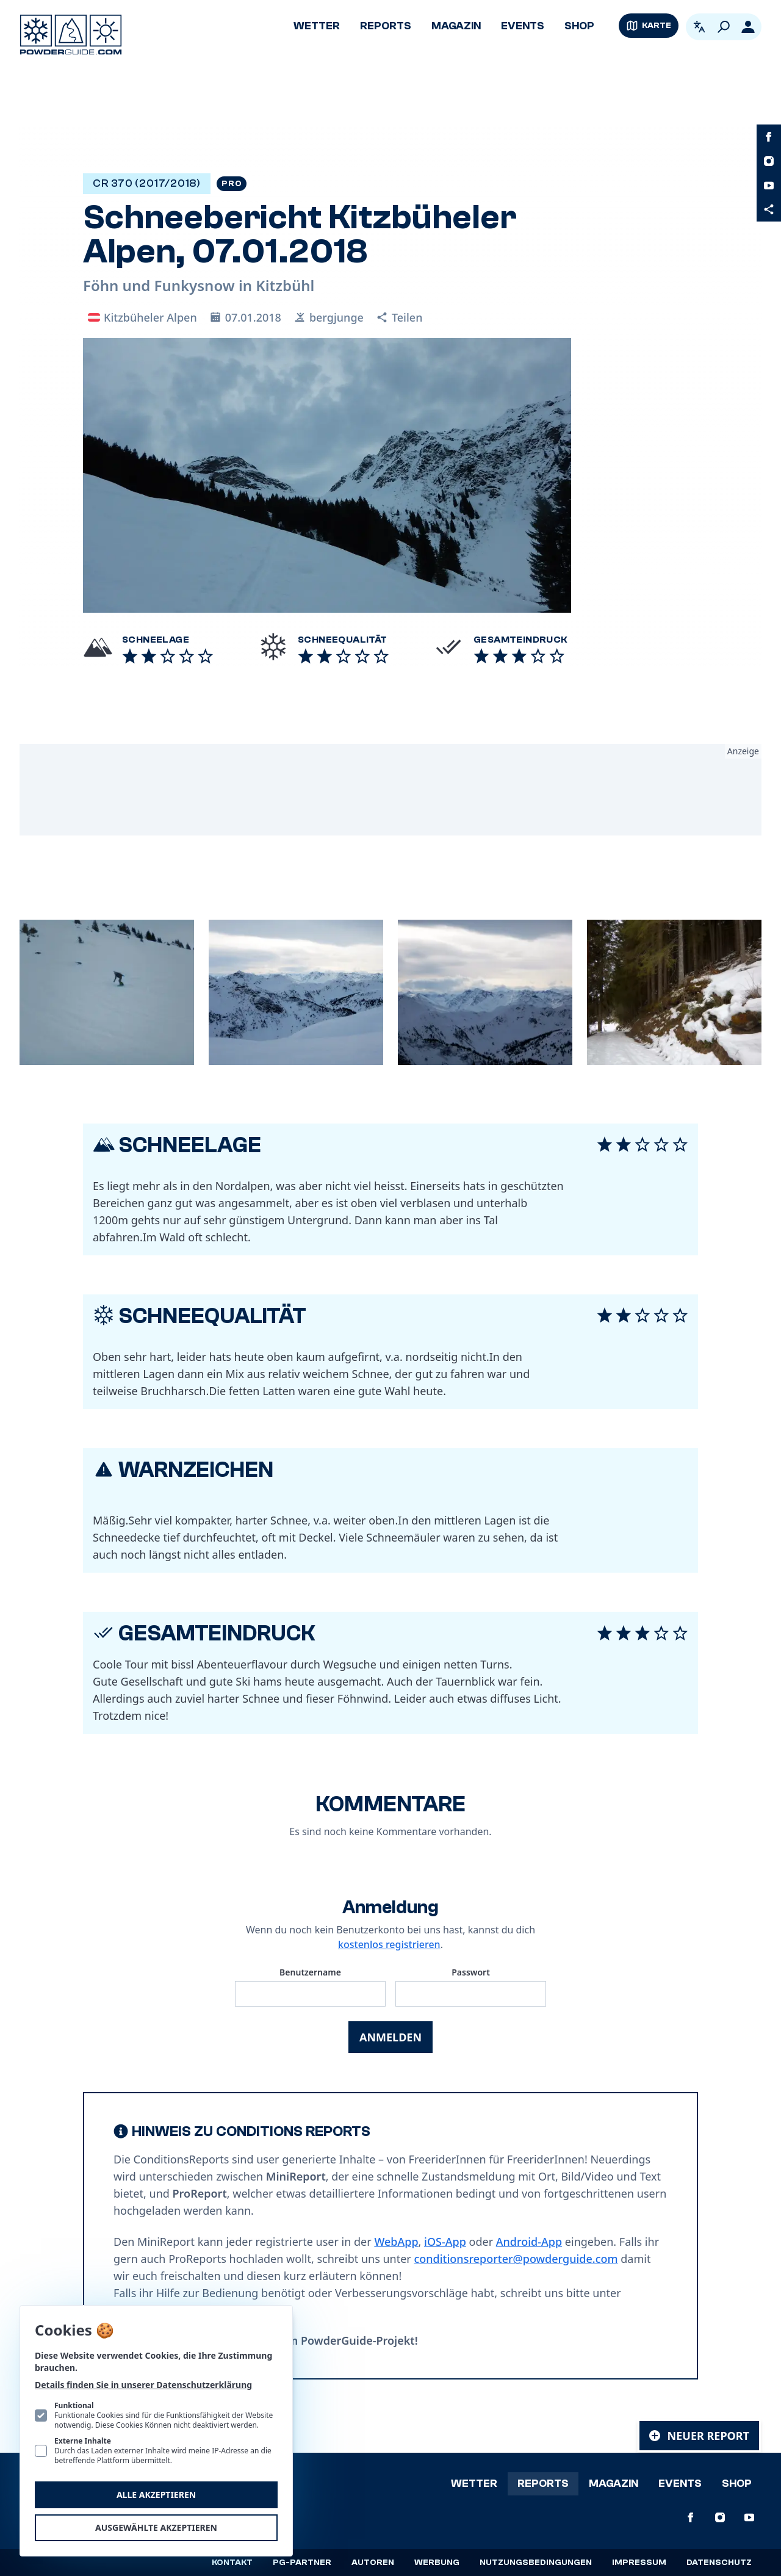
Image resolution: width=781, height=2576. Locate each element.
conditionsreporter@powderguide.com (515, 2258)
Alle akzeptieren (156, 2494)
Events (522, 26)
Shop (579, 26)
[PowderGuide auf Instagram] (769, 161)
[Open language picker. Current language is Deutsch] (699, 27)
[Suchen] (724, 27)
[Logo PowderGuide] (71, 35)
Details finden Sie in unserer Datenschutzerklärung (143, 2384)
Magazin (456, 26)
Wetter (316, 26)
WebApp (396, 2241)
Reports (385, 26)
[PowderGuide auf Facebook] (769, 136)
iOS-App (445, 2241)
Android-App (529, 2241)
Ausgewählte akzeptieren (156, 2527)
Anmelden (390, 2037)
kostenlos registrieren (389, 1944)
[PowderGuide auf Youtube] (769, 185)
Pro (231, 184)
